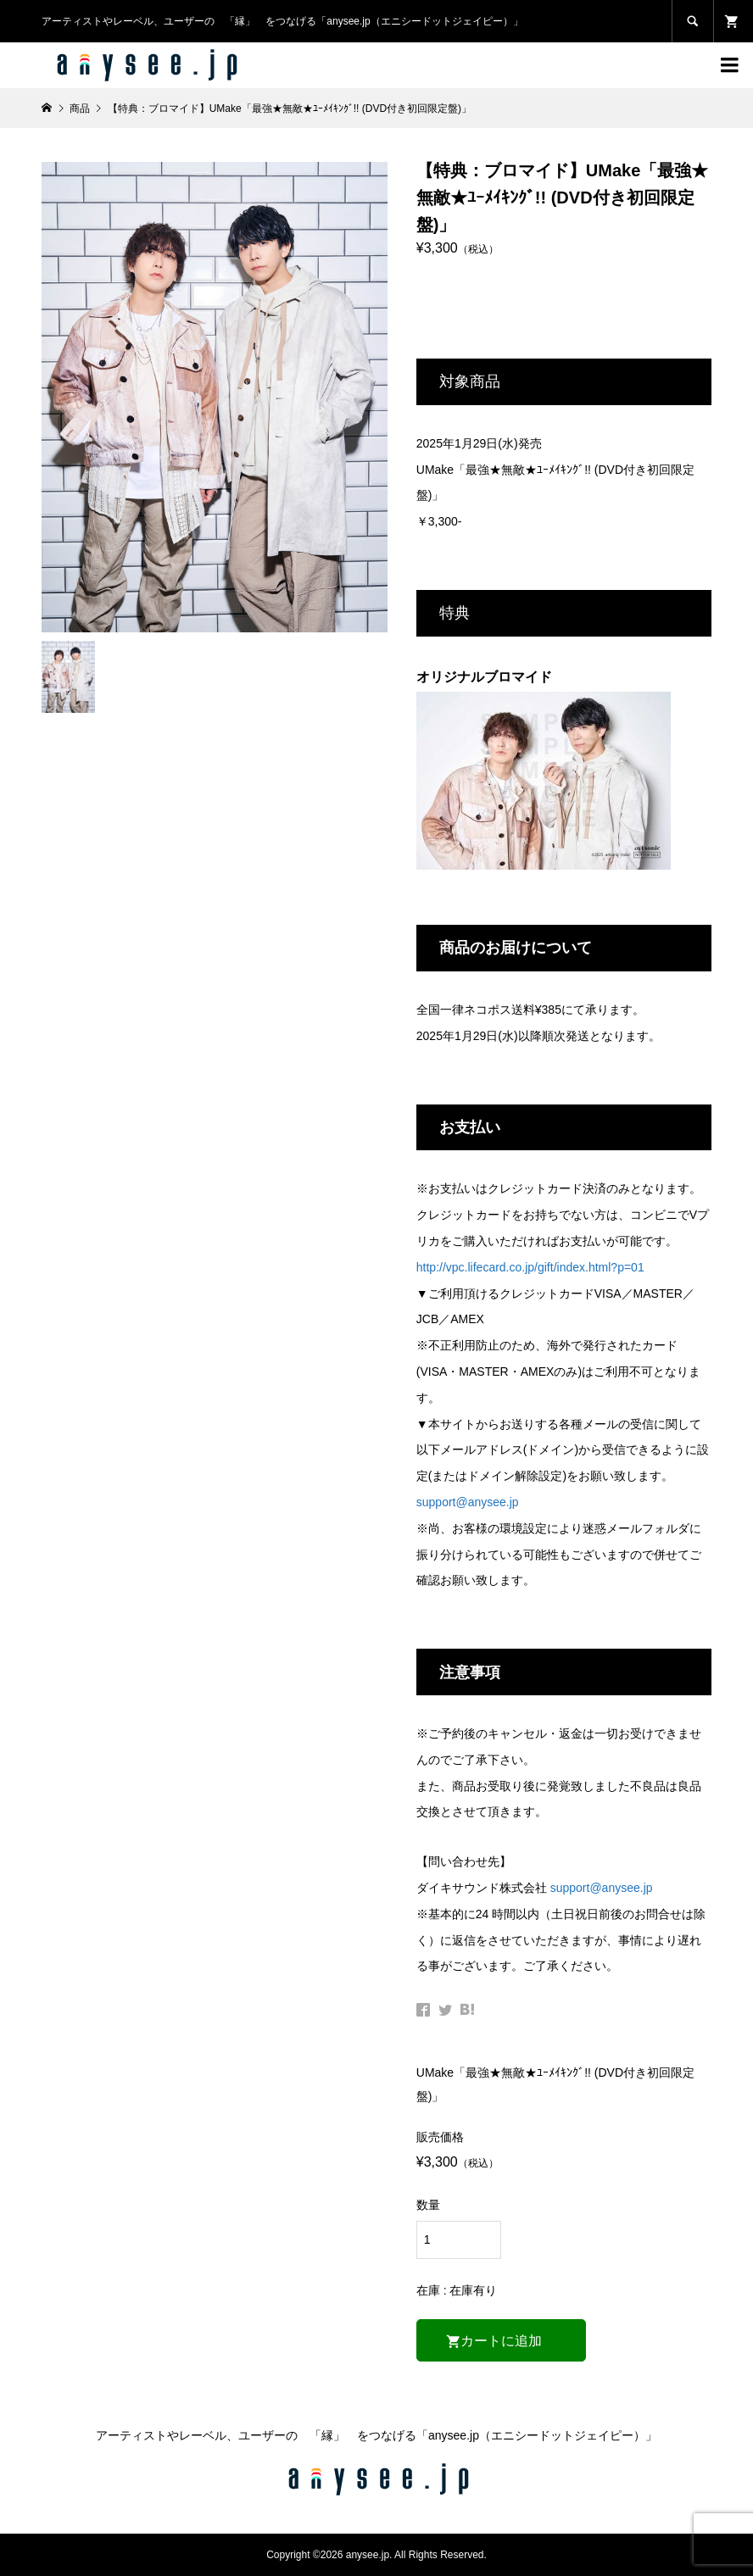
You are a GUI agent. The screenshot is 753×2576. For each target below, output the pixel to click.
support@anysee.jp (467, 1502)
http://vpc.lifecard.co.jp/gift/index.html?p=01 (530, 1267)
